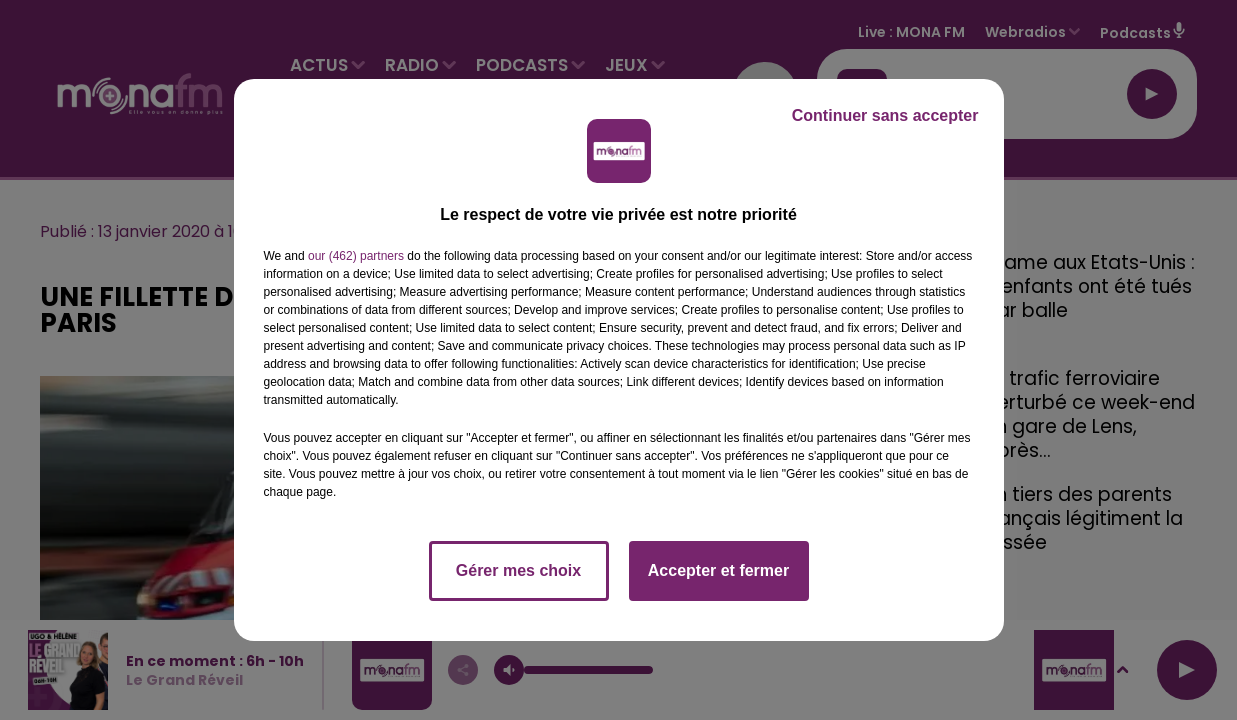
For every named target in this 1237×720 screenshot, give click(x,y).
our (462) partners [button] (356, 256)
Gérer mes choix (518, 570)
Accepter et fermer (718, 570)
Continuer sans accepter (885, 115)
